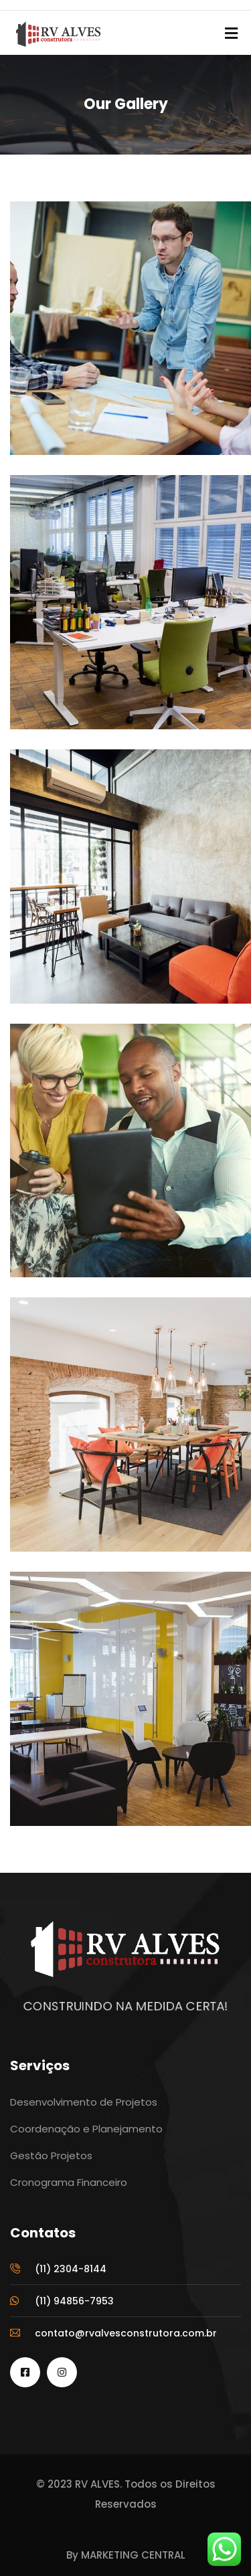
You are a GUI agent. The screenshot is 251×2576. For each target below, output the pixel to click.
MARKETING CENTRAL (133, 2555)
